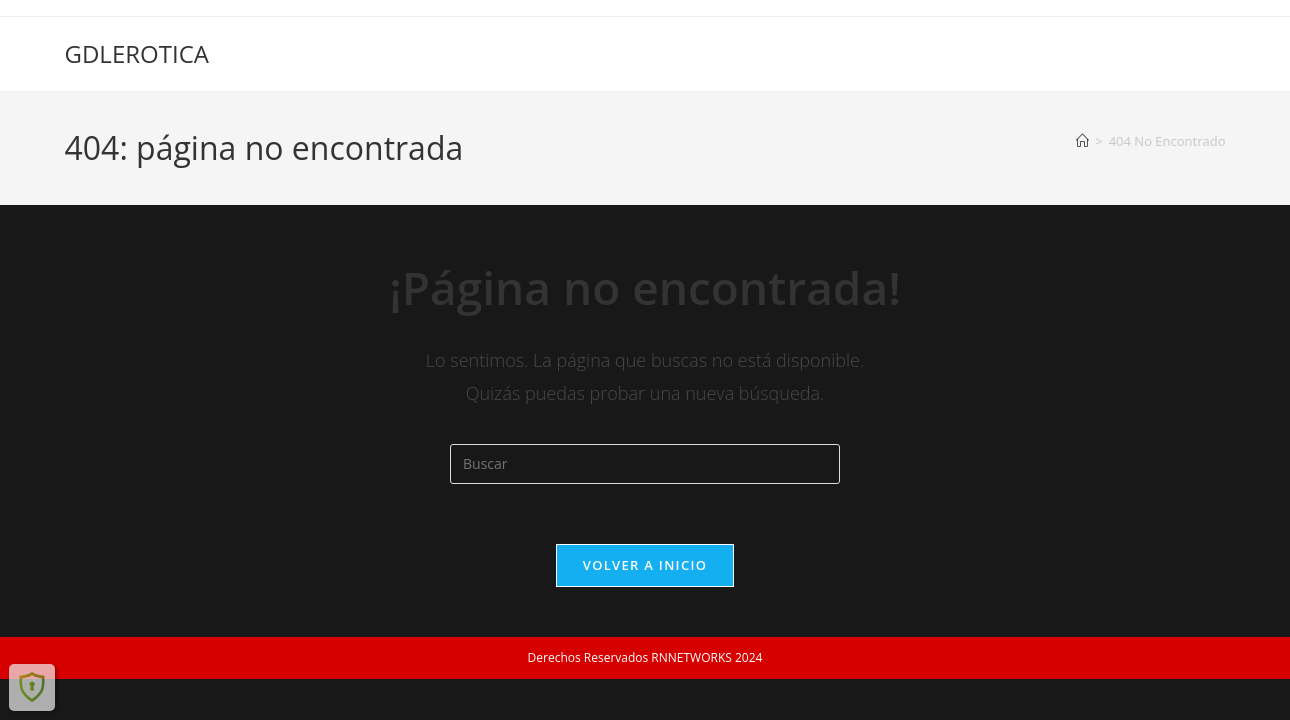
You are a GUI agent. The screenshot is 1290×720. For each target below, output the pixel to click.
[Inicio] (1082, 141)
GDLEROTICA (137, 53)
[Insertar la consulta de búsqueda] (645, 464)
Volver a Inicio (645, 565)
